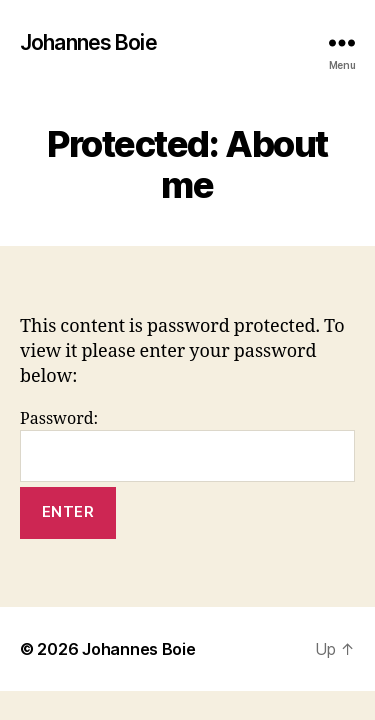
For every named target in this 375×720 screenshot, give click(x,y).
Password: (187, 445)
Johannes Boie (88, 42)
